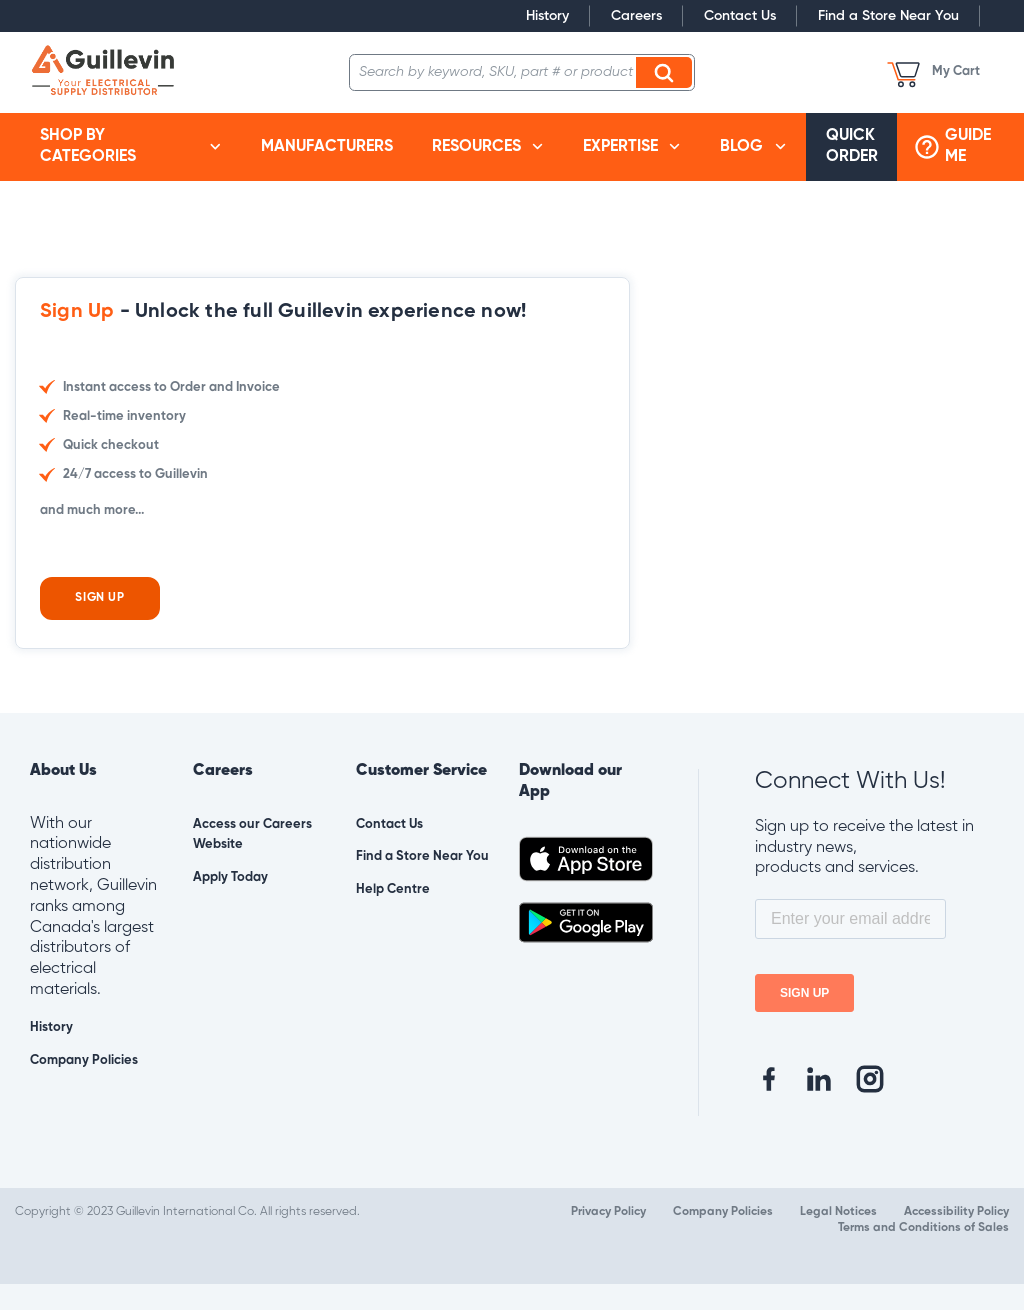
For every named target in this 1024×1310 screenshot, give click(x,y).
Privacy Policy (608, 1238)
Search (667, 72)
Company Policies (84, 1086)
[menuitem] (130, 147)
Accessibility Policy (956, 1238)
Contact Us (740, 16)
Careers (636, 16)
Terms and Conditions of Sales (923, 1254)
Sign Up (99, 624)
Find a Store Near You (888, 16)
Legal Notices (838, 1238)
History (547, 16)
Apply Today (230, 903)
